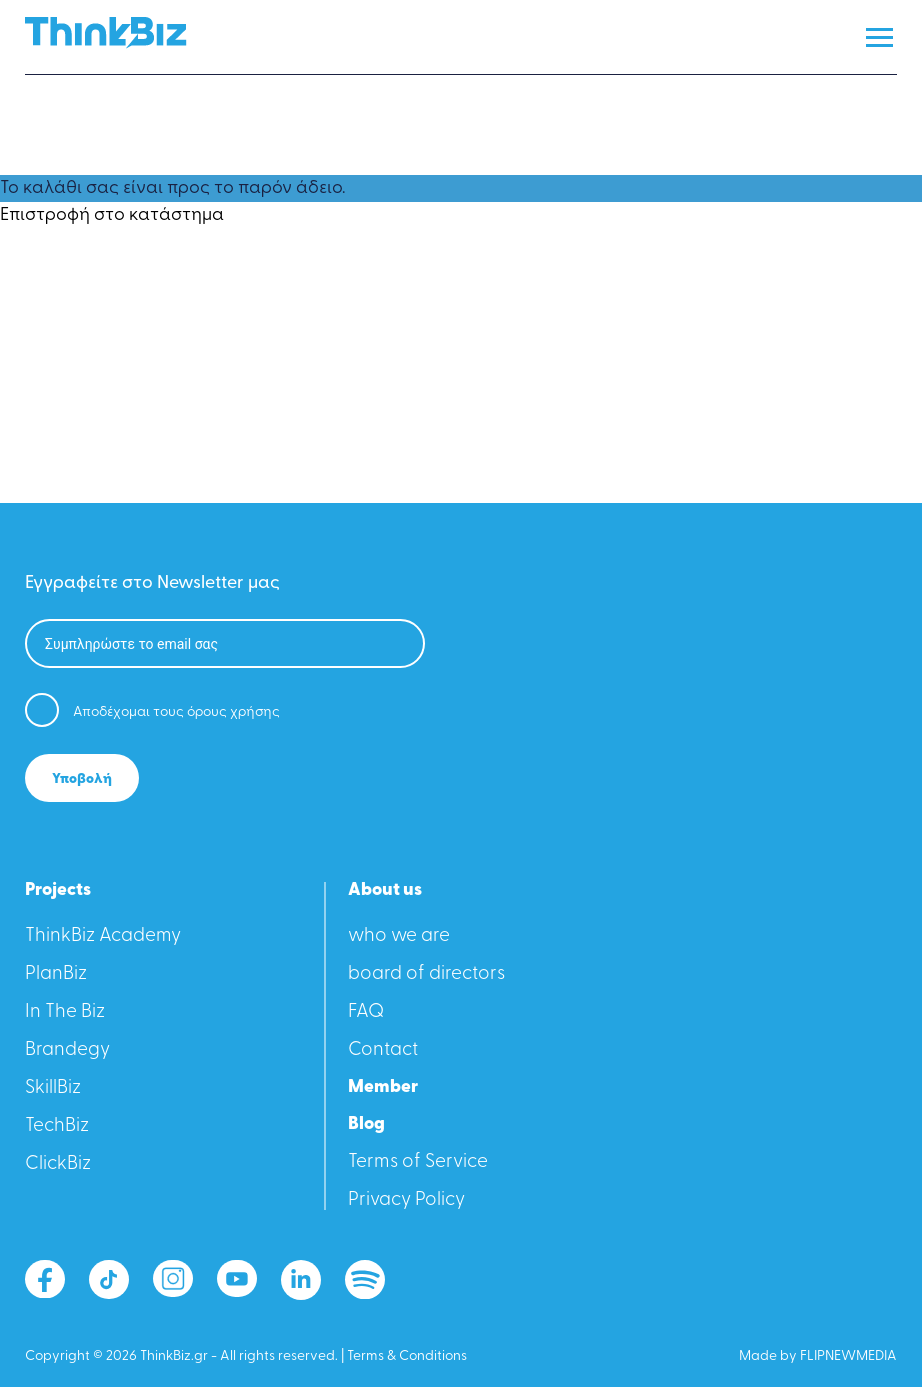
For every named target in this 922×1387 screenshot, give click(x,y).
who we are (399, 936)
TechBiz (57, 1126)
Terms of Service (418, 1162)
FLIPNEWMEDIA (848, 1356)
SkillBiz (53, 1088)
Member (383, 1088)
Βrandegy (67, 1050)
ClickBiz (58, 1164)
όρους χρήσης (233, 712)
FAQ (366, 1012)
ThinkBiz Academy (103, 936)
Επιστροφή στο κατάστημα (112, 215)
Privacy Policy (406, 1200)
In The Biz (65, 1012)
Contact (383, 1050)
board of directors (426, 974)
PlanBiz (56, 974)
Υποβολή (82, 779)
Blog (366, 1125)
